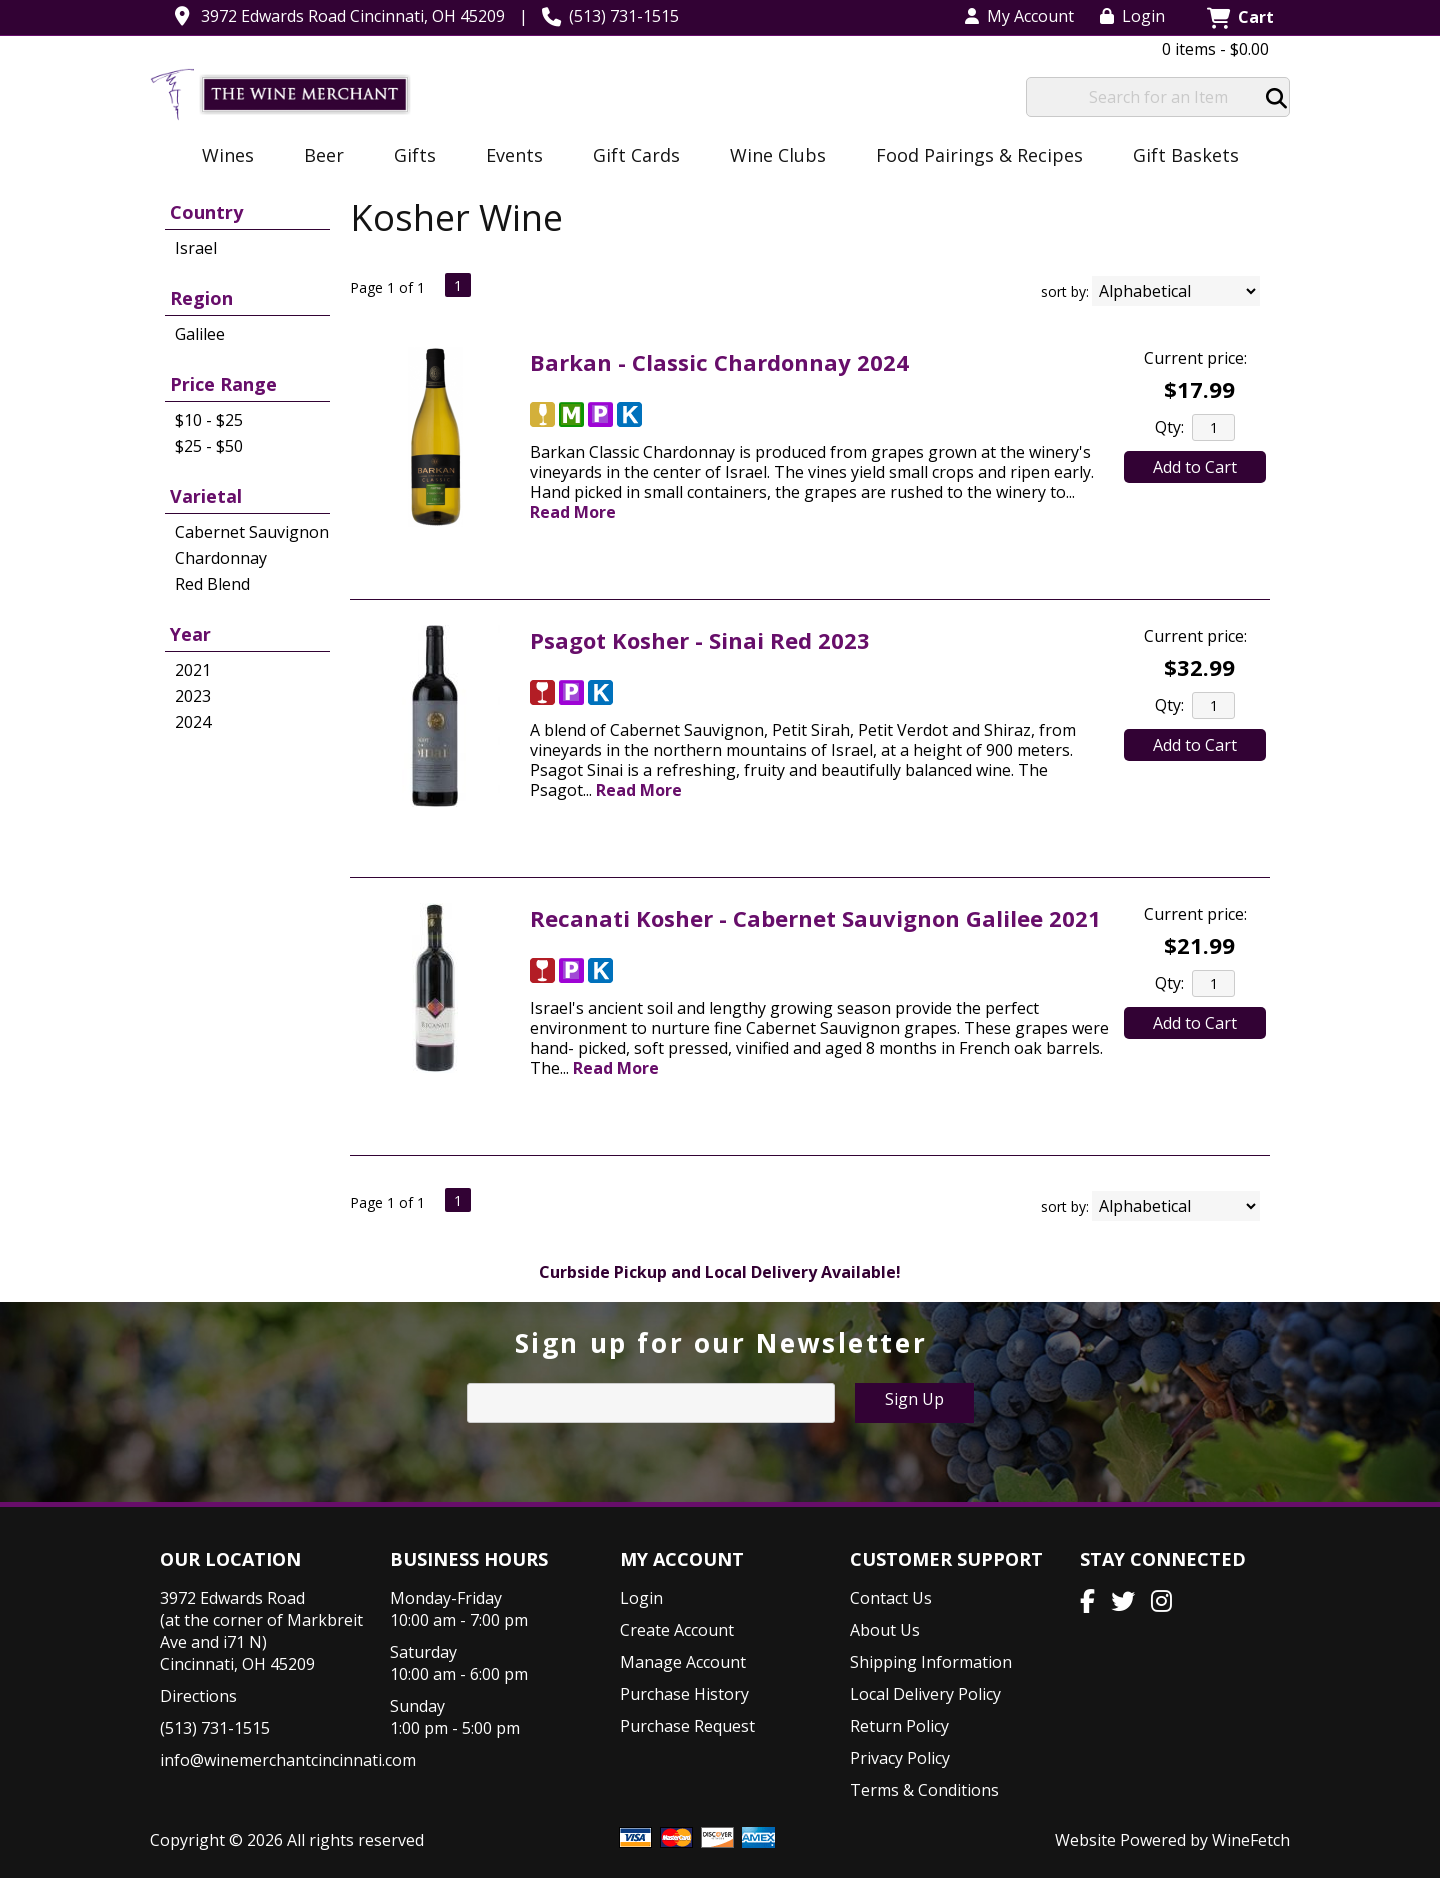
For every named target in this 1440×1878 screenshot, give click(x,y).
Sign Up (914, 1399)
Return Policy (899, 1726)
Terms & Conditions (924, 1790)
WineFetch (1251, 1840)
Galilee (200, 334)
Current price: (1195, 358)
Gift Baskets (1186, 155)
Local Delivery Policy (925, 1694)
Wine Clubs (771, 157)
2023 (193, 696)
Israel (196, 248)
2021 (193, 670)
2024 (193, 722)
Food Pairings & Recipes (979, 155)
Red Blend (212, 584)
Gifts (408, 157)
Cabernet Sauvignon (252, 532)
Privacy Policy (900, 1758)
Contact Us (891, 1598)
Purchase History (684, 1694)
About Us (885, 1630)
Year (190, 634)
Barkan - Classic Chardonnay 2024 (719, 362)
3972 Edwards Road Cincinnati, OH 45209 (353, 16)
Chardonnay (221, 558)
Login (1132, 16)
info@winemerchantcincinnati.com (288, 1760)
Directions (198, 1696)
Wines (221, 157)
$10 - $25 (209, 420)
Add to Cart (1195, 467)
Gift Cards (636, 155)
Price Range (223, 384)
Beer (317, 157)
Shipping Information (931, 1662)
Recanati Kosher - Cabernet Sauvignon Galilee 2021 (815, 918)
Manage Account (683, 1662)
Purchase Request (687, 1726)
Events (508, 157)
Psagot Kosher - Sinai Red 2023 (700, 640)
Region (201, 298)
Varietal (206, 496)
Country (206, 212)
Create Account (677, 1630)
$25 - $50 (209, 446)
